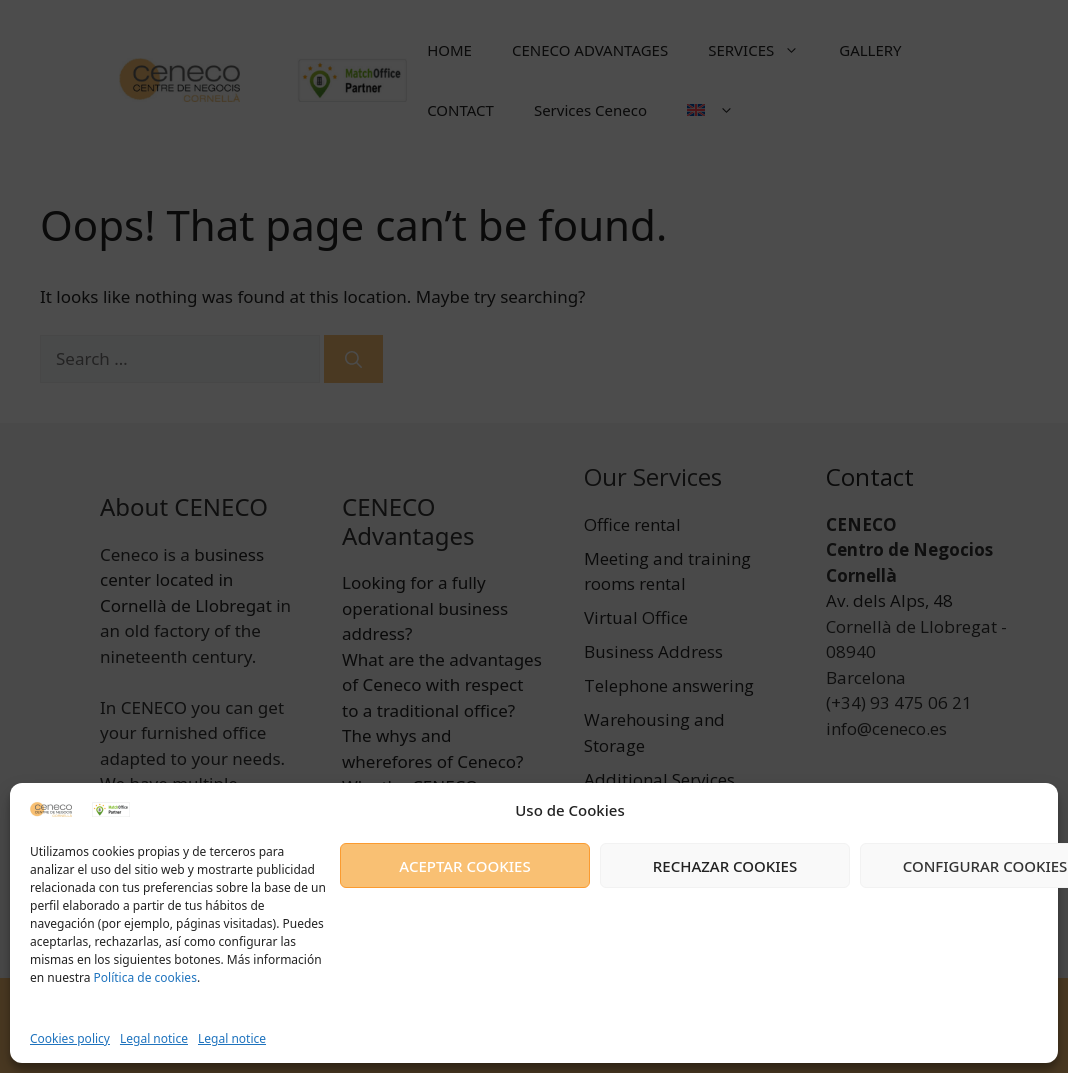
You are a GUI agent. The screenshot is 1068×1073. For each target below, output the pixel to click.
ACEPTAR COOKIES (464, 866)
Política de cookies (143, 977)
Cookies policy (70, 1038)
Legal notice (154, 1038)
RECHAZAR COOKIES (725, 866)
